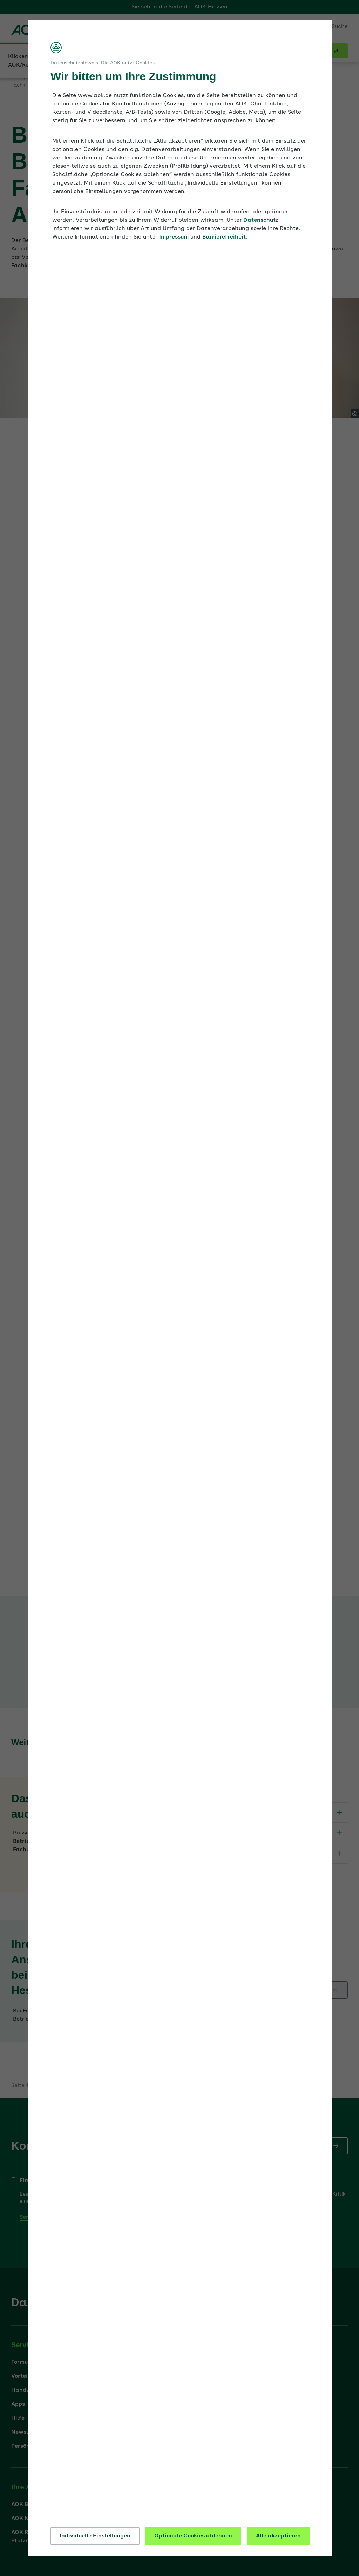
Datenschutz (260, 220)
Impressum (174, 237)
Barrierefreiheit (224, 237)
